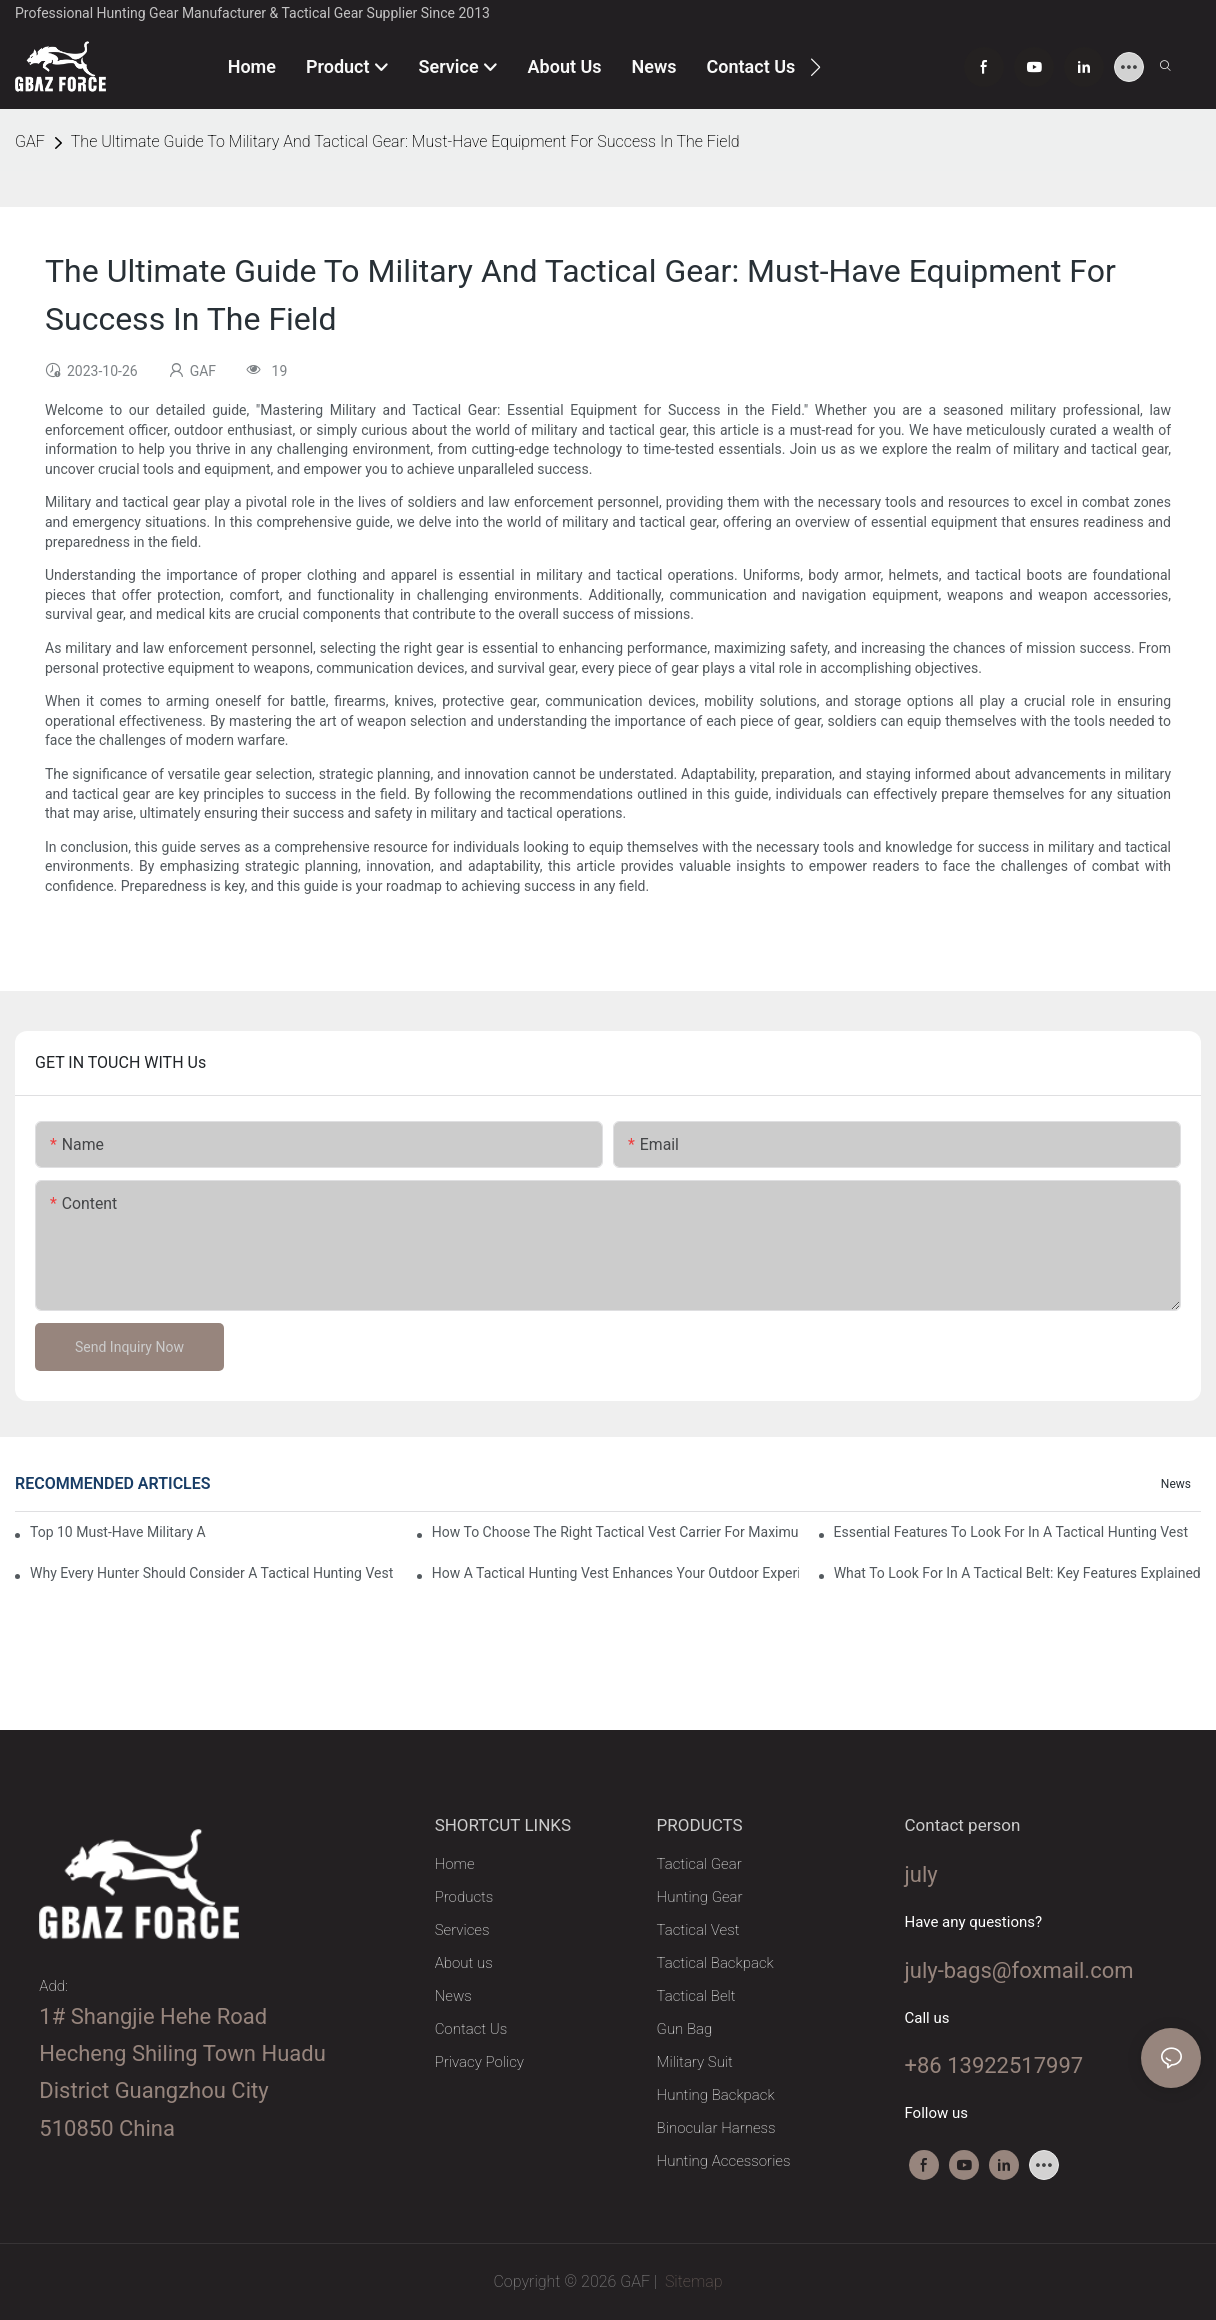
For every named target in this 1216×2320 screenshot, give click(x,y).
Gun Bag (685, 2029)
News (1176, 1484)
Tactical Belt (696, 1996)
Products (464, 1897)
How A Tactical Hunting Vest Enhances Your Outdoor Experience (615, 1573)
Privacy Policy (479, 2062)
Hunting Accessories (724, 2161)
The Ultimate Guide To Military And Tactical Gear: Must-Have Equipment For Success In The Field (405, 141)
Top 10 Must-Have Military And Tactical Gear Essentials (118, 1532)
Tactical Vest (698, 1930)
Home (455, 1864)
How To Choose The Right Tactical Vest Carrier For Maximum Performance (615, 1532)
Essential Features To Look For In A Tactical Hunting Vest (1011, 1532)
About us (464, 1963)
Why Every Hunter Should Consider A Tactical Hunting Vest (211, 1573)
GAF (30, 141)
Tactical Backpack (715, 1963)
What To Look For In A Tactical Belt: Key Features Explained (1017, 1573)
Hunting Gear (700, 1897)
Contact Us (471, 2029)
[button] (815, 67)
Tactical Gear (699, 1864)
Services (462, 1930)
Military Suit (695, 2062)
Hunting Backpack (716, 2095)
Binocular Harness (716, 2128)
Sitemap (692, 2281)
